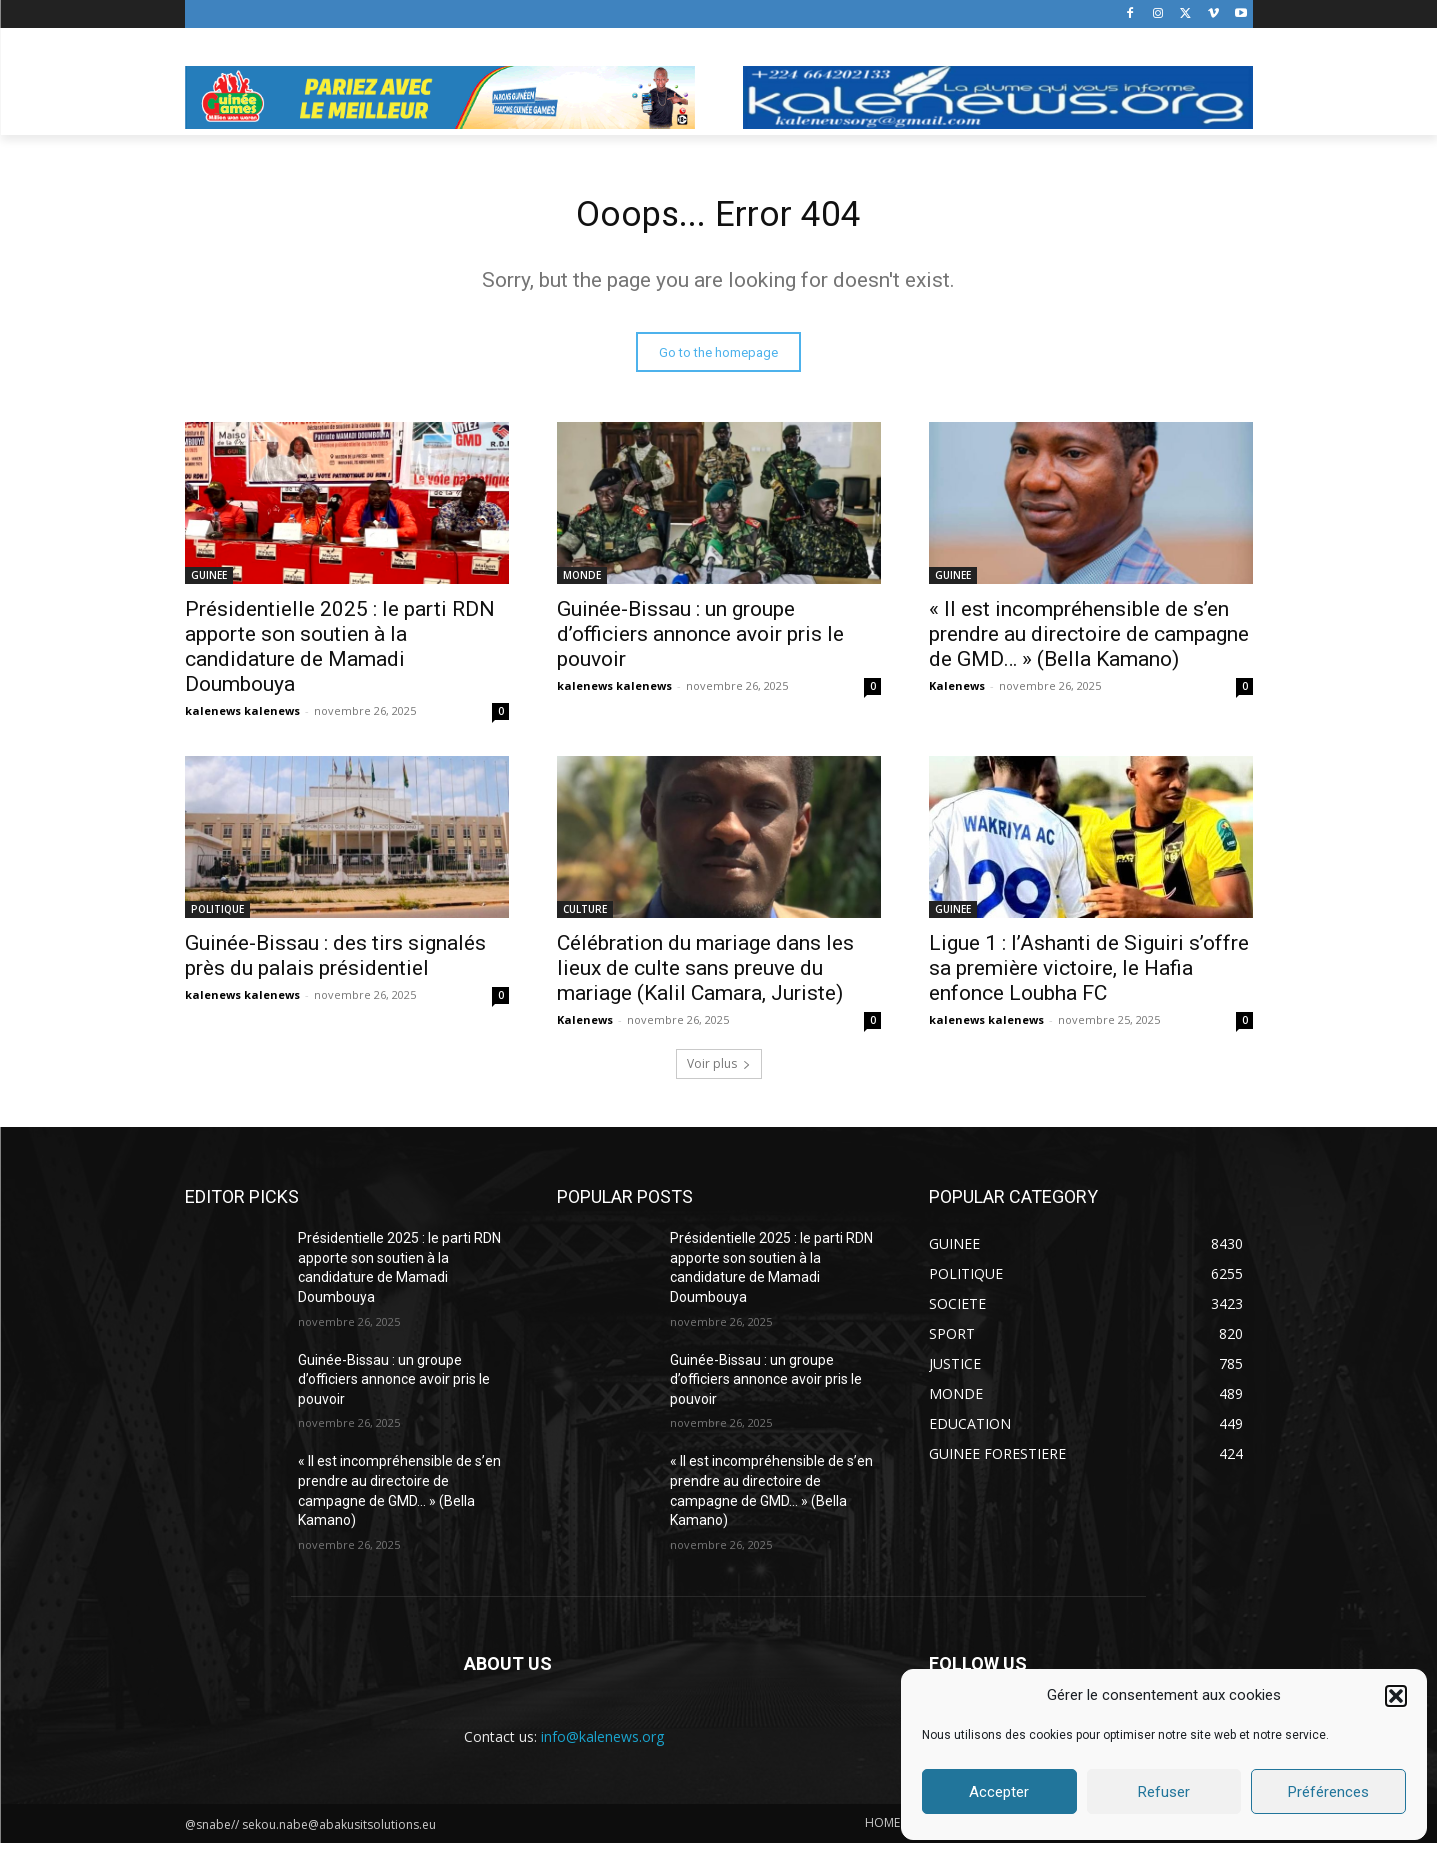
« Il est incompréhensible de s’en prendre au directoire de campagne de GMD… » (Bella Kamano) (1089, 641)
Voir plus (719, 1070)
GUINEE (209, 582)
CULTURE (585, 916)
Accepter (999, 1792)
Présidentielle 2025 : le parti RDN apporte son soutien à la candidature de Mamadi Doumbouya (340, 653)
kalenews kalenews (242, 717)
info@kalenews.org (602, 1743)
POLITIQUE (217, 916)
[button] (1396, 1696)
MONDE (582, 582)
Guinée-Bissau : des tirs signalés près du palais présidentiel (335, 962)
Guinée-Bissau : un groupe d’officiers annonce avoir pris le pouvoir (700, 641)
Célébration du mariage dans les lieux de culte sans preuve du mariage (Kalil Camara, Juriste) (705, 975)
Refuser (1164, 1792)
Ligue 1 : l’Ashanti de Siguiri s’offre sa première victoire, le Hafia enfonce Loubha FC (1089, 975)
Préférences (1328, 1792)
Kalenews (957, 692)
